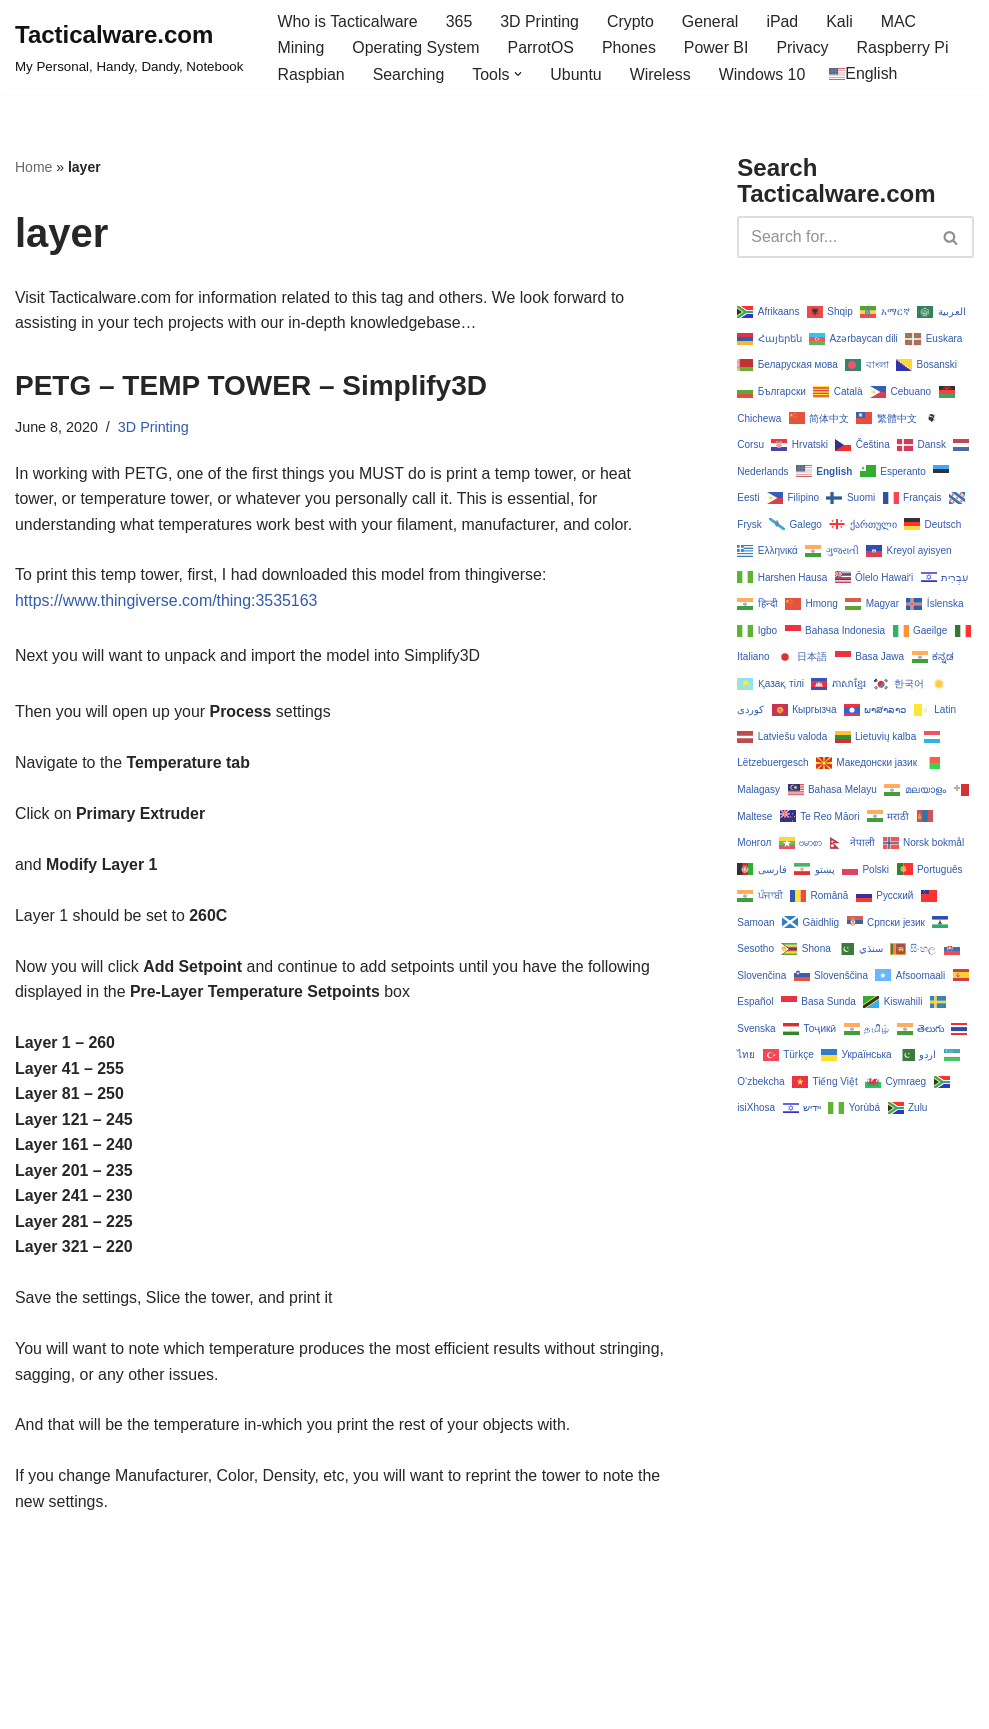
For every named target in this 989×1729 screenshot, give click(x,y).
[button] (519, 74)
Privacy (805, 48)
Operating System (417, 48)
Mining (300, 48)
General (712, 21)
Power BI (718, 48)
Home (33, 168)
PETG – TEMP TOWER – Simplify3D (251, 386)
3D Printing (540, 21)
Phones (630, 48)
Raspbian (311, 74)
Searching (409, 74)
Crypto (631, 21)
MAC (901, 21)
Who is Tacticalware (347, 21)
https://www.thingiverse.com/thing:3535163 (167, 601)
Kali (841, 21)
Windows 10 (763, 74)
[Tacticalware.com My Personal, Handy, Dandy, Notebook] (129, 48)
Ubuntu (577, 74)
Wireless (661, 74)
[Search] (833, 238)
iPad (784, 21)
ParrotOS (542, 48)
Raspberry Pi (905, 48)
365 (460, 21)
